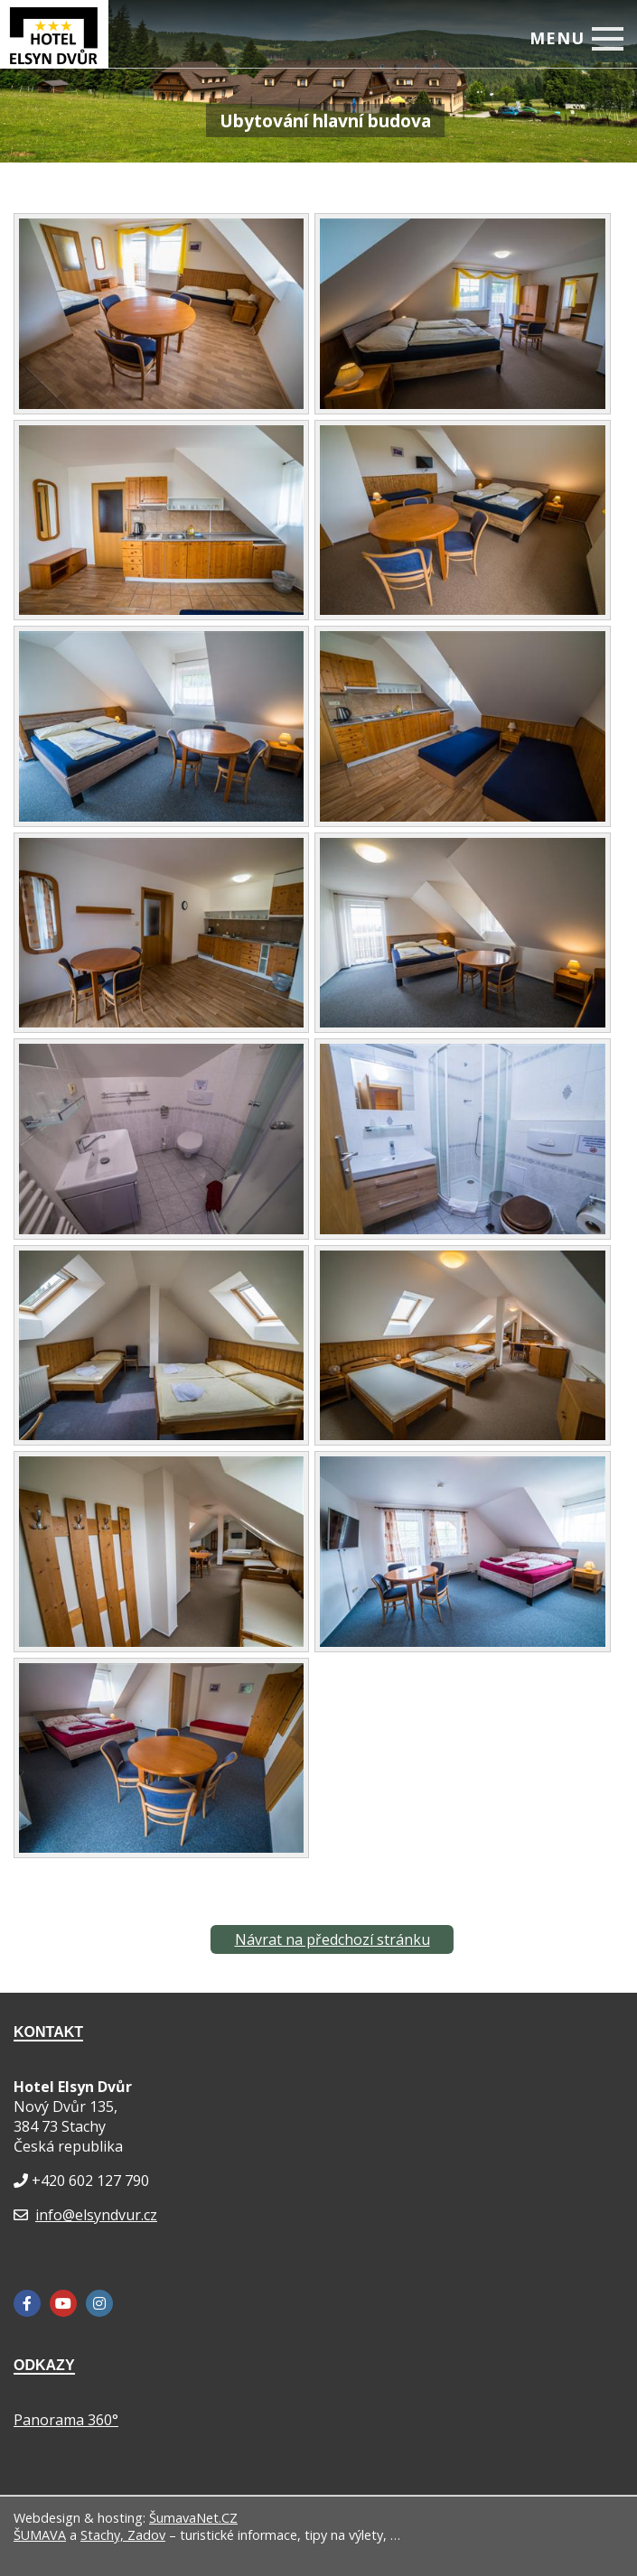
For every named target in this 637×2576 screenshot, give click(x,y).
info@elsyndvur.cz (96, 2215)
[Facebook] (27, 2303)
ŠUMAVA (40, 2534)
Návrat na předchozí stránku (332, 1939)
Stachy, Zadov (122, 2534)
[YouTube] (63, 2303)
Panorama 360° (66, 2420)
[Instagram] (99, 2303)
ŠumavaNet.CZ (193, 2517)
